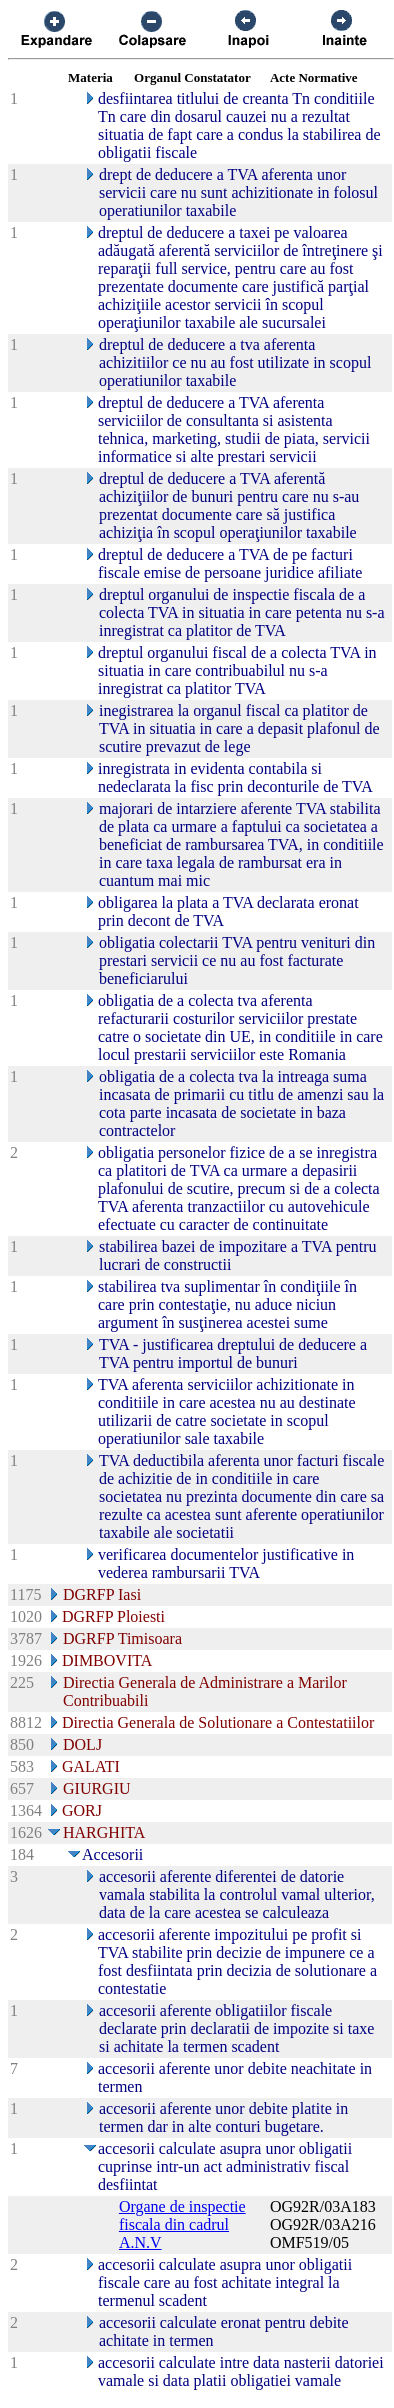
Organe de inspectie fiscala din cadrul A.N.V (182, 2224)
